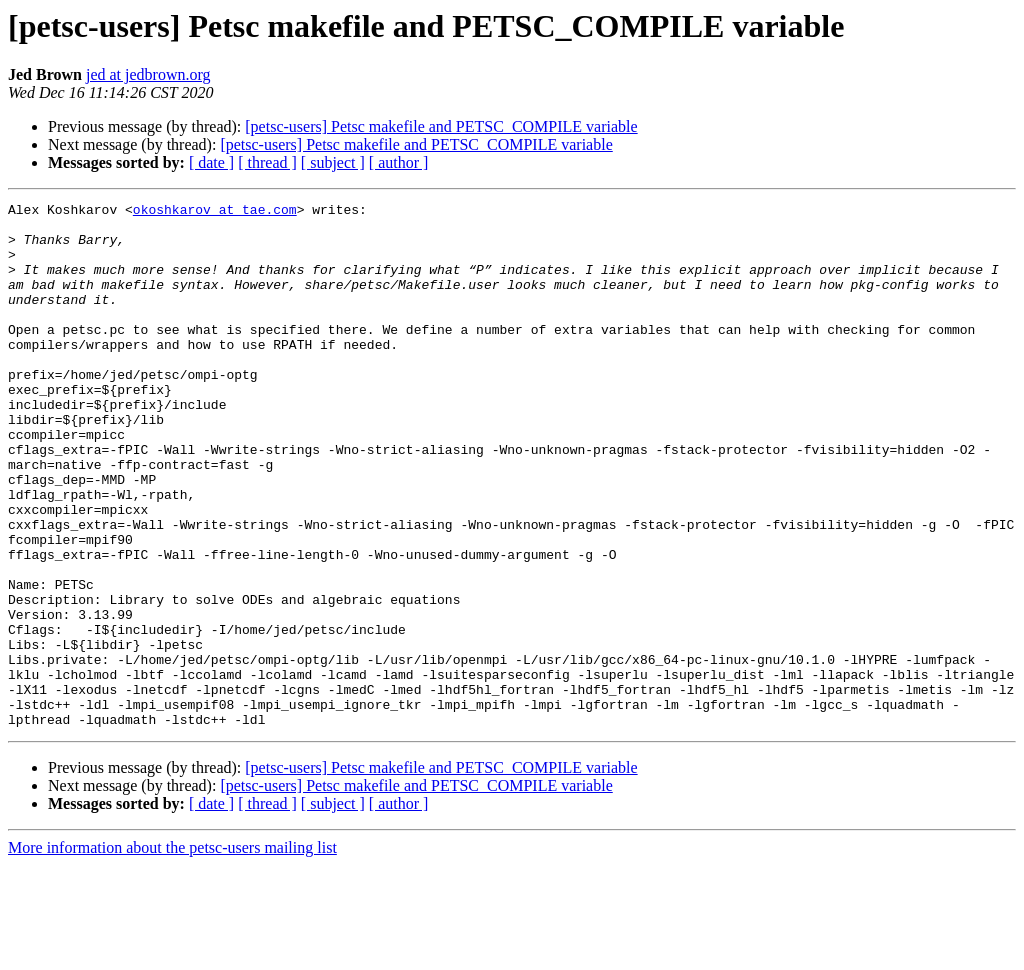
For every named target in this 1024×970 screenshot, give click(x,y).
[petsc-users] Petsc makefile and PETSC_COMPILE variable (441, 126)
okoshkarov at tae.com (215, 212)
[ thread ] (267, 162)
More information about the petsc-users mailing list (172, 952)
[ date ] (211, 162)
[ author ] (399, 162)
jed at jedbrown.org (148, 74)
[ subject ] (333, 162)
